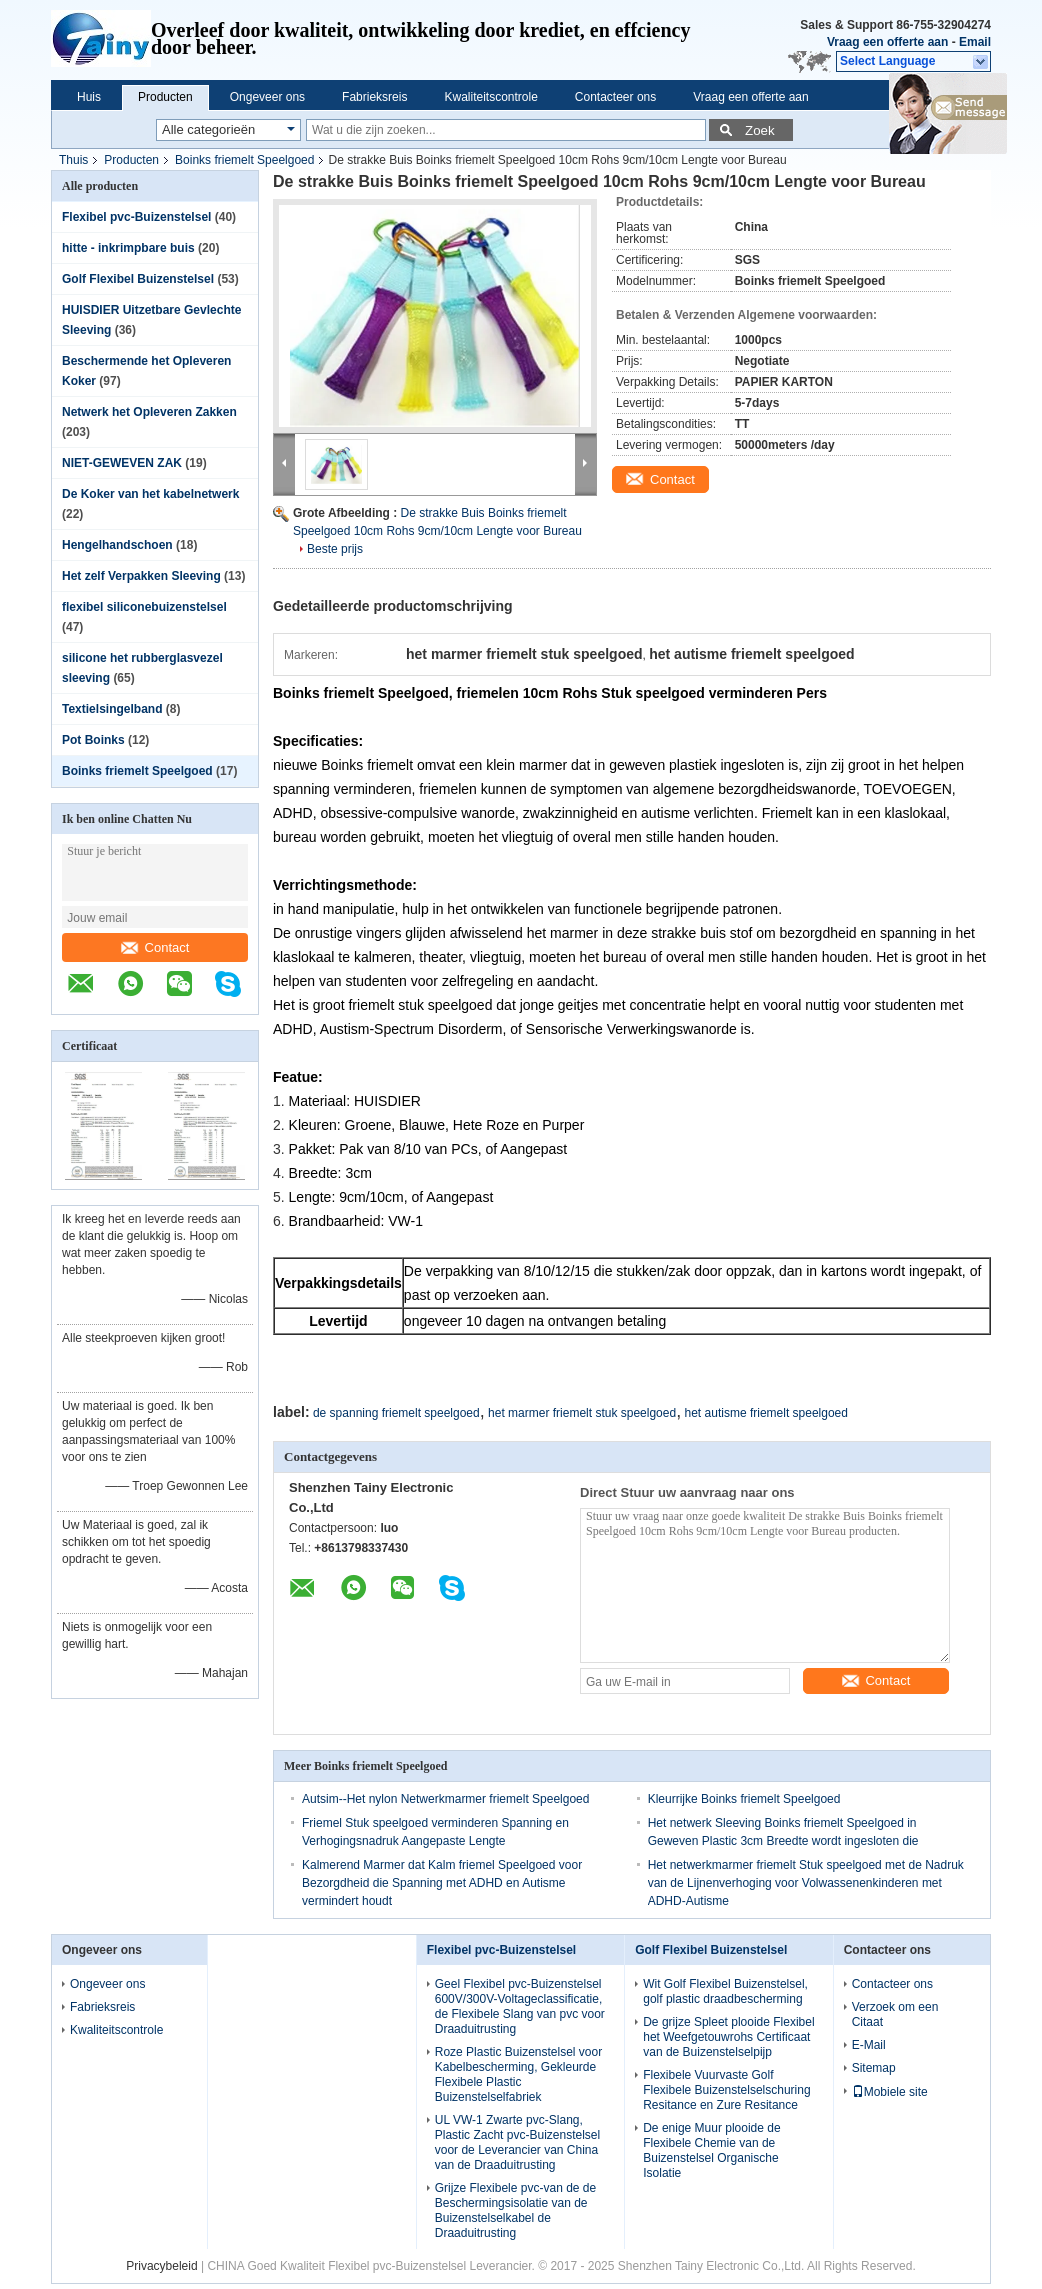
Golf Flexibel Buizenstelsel (138, 279)
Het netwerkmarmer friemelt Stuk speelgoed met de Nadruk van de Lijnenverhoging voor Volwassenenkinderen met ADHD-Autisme (806, 1883)
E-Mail (869, 2045)
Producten (165, 97)
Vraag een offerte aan (887, 42)
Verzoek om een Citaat (895, 2014)
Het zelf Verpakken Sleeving (141, 576)
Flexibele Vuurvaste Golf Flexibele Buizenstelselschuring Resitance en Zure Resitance (726, 2090)
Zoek (760, 130)
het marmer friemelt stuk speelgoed (582, 1413)
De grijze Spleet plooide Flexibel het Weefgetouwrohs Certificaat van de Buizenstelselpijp (728, 2037)
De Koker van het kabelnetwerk (150, 494)
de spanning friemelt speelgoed (396, 1413)
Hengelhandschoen (117, 545)
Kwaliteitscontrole (490, 97)
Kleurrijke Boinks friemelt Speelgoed (744, 1799)
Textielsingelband (112, 709)
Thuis (73, 160)
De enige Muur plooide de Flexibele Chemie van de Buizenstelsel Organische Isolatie (711, 2150)
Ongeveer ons (267, 97)
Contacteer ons (615, 97)
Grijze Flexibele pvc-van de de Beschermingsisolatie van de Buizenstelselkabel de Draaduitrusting (515, 2210)
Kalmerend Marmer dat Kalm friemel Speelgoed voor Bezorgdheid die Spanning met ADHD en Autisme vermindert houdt (442, 1883)
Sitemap (874, 2068)
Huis (89, 97)
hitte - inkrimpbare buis (128, 248)
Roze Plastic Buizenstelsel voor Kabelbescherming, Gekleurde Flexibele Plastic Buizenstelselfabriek (518, 2074)
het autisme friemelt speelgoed (766, 1413)
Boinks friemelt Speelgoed (244, 160)
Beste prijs (335, 549)
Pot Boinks (93, 740)
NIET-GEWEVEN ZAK (122, 463)
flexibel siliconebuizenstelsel (144, 607)
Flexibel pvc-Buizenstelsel (136, 217)
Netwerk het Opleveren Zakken (149, 412)
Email (975, 42)
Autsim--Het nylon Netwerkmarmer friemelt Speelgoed (445, 1799)
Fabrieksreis (374, 97)
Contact (155, 947)
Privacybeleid (161, 2266)
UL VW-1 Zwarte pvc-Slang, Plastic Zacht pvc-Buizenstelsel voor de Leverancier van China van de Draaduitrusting (517, 2142)
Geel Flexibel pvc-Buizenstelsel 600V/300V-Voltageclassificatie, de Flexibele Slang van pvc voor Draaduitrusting (520, 2006)
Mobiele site (890, 2092)
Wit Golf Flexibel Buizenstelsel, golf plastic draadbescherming (725, 1991)
